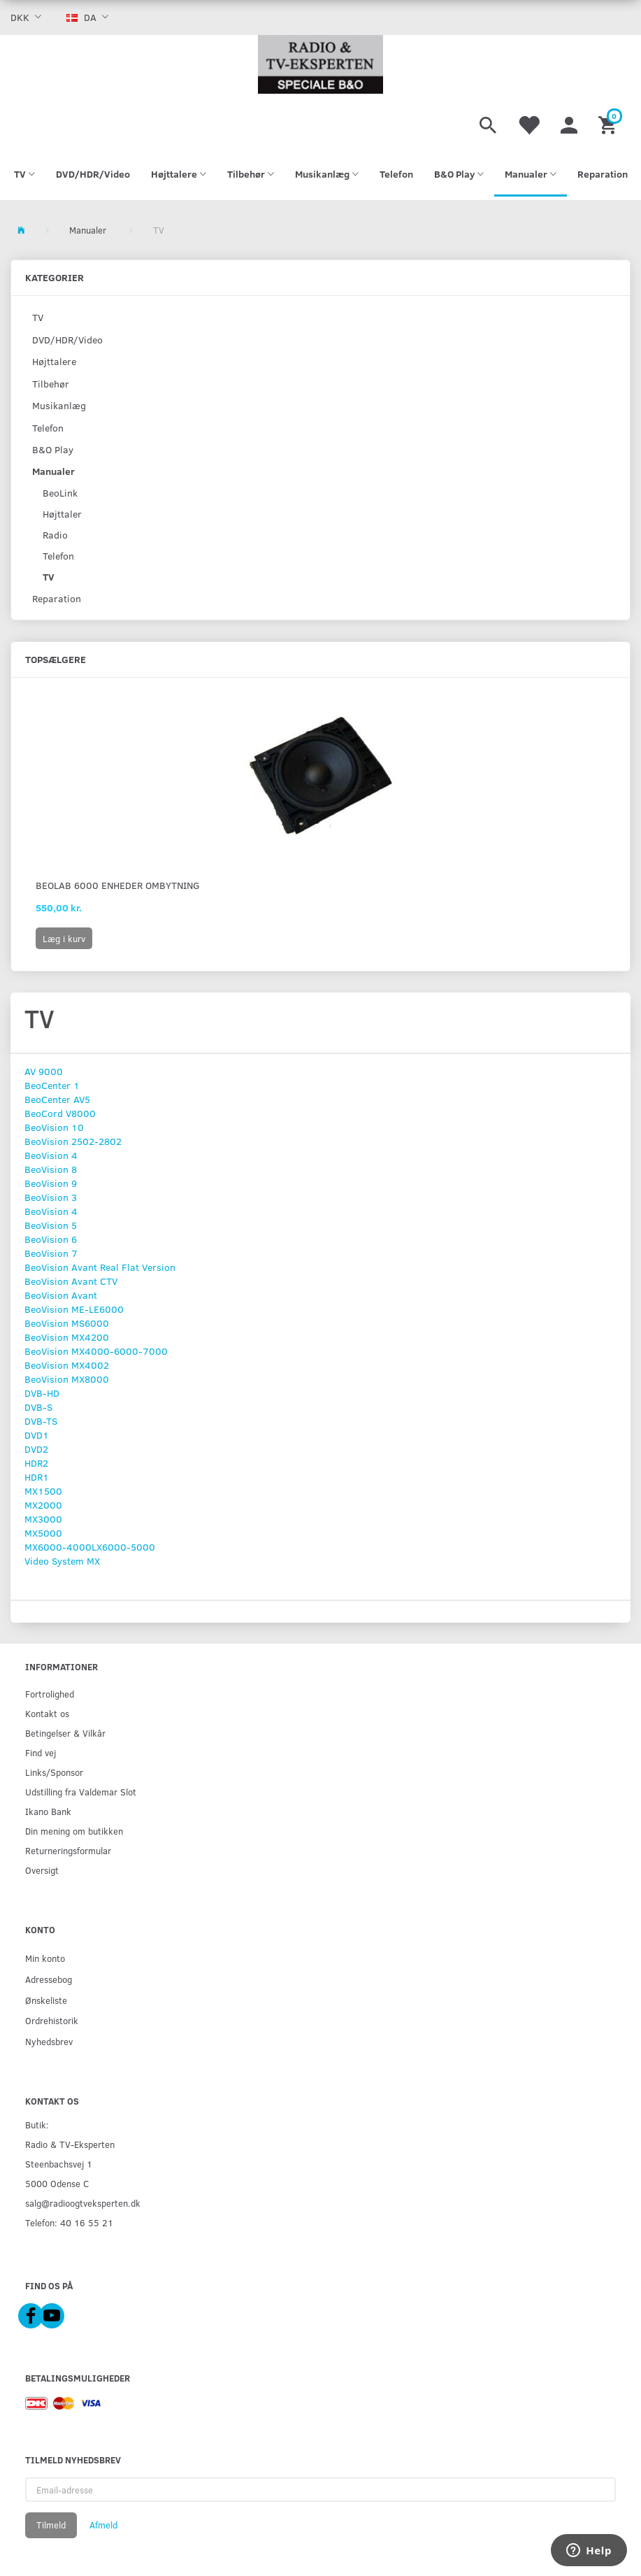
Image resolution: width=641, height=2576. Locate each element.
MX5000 (43, 1532)
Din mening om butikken (74, 1831)
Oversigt (42, 1870)
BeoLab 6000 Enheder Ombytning (118, 885)
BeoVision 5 (50, 1225)
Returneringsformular (68, 1850)
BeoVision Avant (60, 1295)
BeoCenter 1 (52, 1085)
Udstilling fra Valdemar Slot (80, 1792)
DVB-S (38, 1407)
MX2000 (43, 1504)
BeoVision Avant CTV (70, 1281)
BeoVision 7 (51, 1253)
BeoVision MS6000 (66, 1323)
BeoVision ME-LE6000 (74, 1309)
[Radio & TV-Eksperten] (320, 64)
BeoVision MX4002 (66, 1365)
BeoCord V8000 (60, 1113)
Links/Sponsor (54, 1772)
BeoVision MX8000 (66, 1379)
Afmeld (103, 2525)
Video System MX (62, 1560)
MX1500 (43, 1490)
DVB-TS (40, 1421)
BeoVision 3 (50, 1197)
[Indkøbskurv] (609, 123)
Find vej (40, 1752)
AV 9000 (43, 1071)
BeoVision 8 (50, 1169)
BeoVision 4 (51, 1155)
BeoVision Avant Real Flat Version (99, 1267)
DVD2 (36, 1449)
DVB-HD (41, 1393)
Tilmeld (51, 2525)
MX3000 (43, 1518)
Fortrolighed (49, 1694)
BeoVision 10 (54, 1127)
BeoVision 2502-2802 (73, 1141)
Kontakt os (47, 1713)
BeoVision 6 (50, 1239)
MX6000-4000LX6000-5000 (89, 1546)
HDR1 (36, 1476)
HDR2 (36, 1463)
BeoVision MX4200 (66, 1337)
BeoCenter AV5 (57, 1099)
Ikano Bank (48, 1811)
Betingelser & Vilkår (65, 1733)
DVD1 (36, 1435)
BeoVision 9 (50, 1183)
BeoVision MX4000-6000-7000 (96, 1351)
